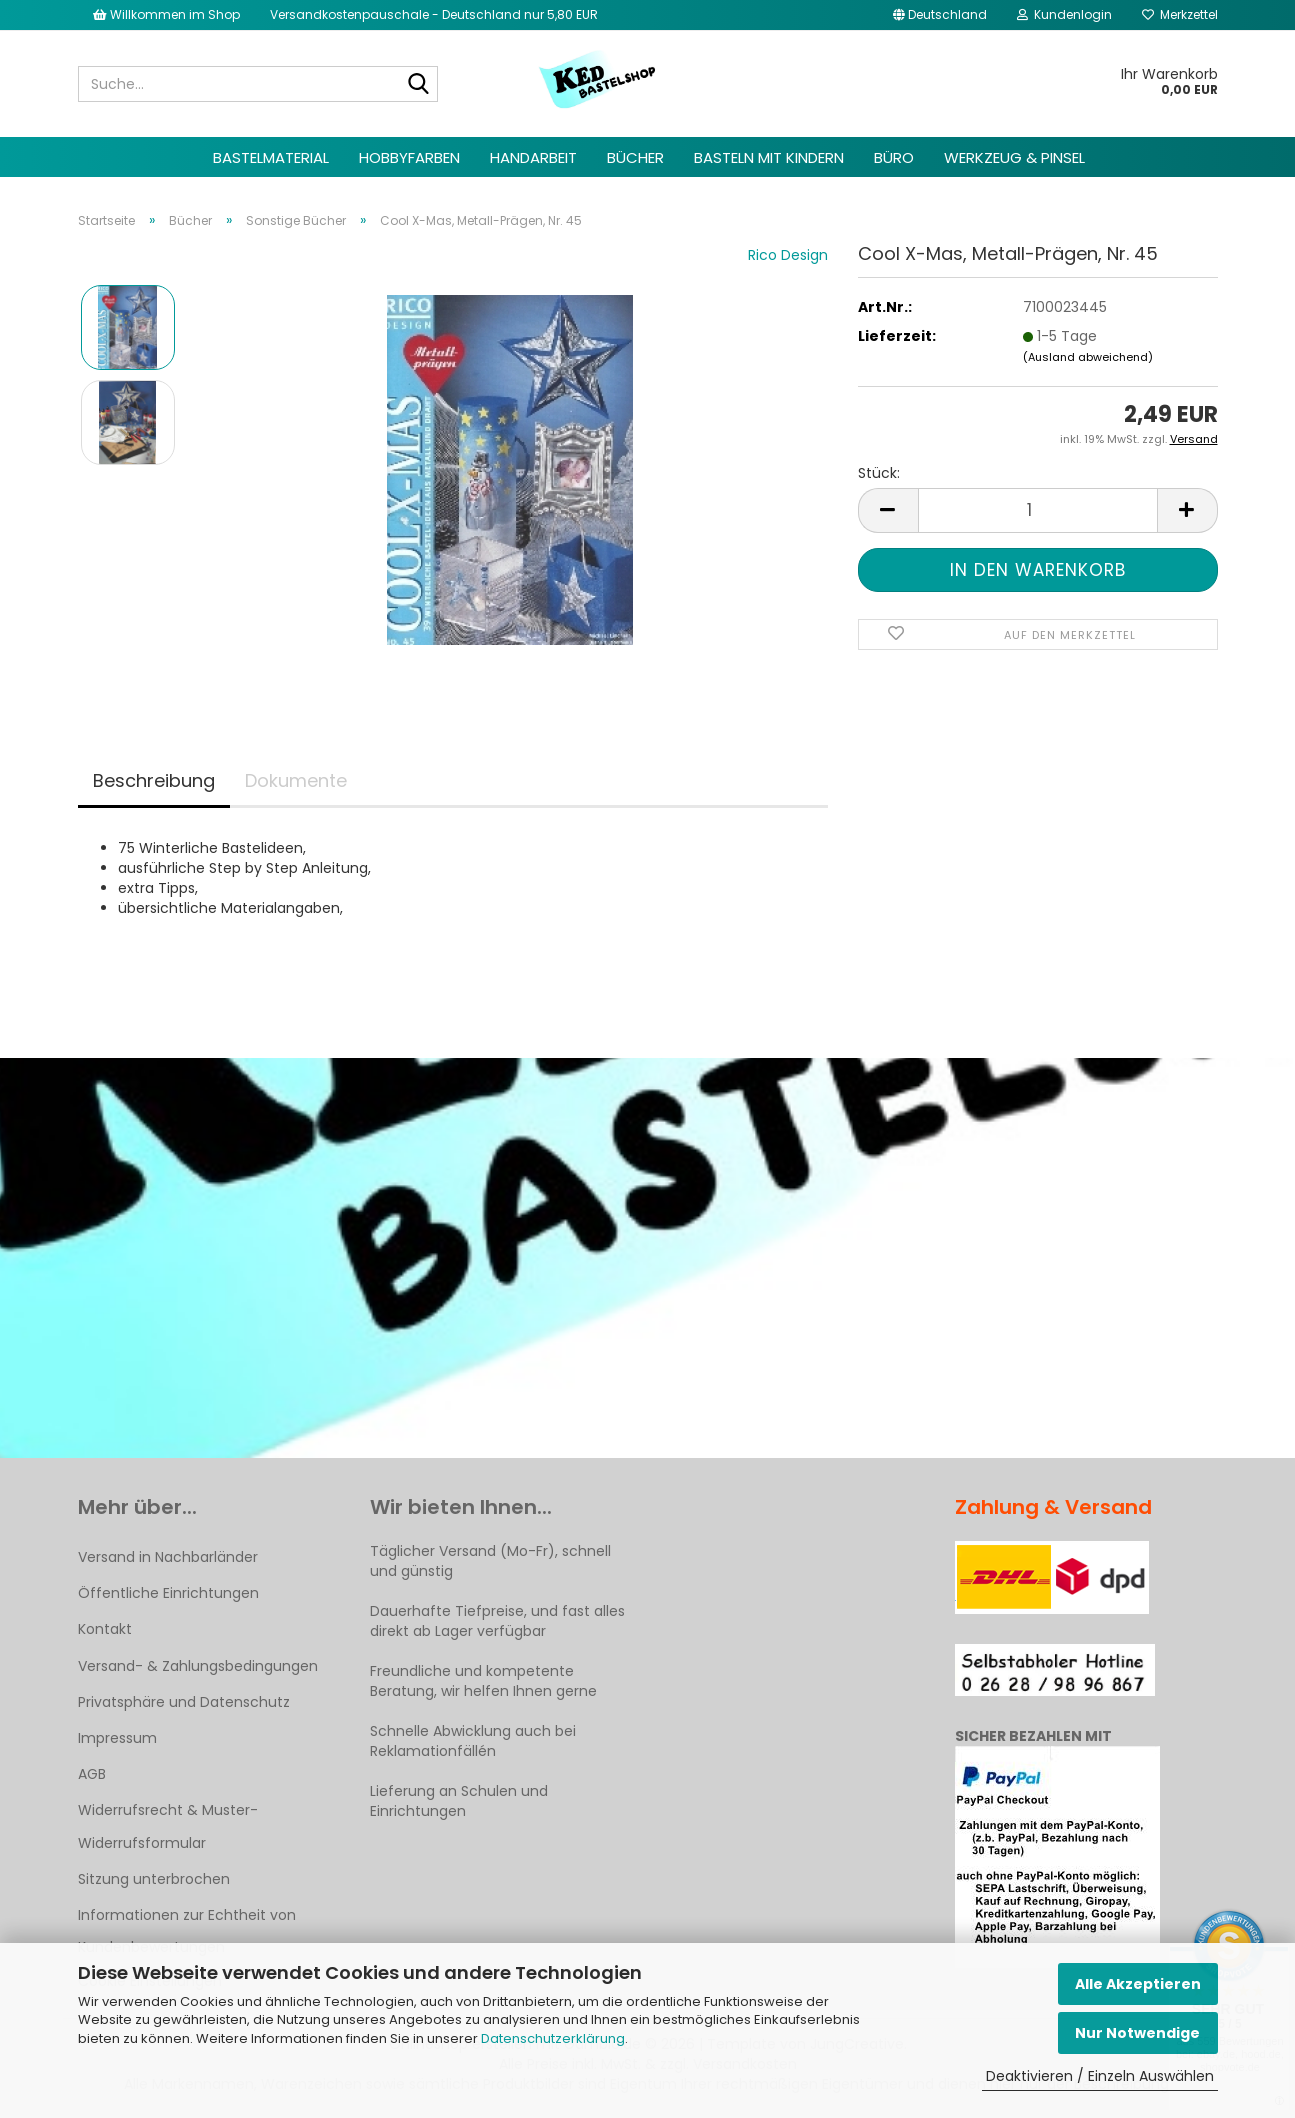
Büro (894, 157)
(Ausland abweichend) (1088, 357)
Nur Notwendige (1137, 2033)
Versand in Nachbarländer (168, 1557)
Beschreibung (154, 780)
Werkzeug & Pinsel (1014, 157)
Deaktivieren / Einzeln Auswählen (1100, 2076)
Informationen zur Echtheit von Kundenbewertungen (187, 1931)
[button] (940, 15)
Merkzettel (1180, 14)
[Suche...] (419, 85)
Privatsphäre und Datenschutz (184, 1702)
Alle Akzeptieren (1138, 1984)
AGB (92, 1774)
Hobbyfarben (409, 157)
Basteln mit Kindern (769, 157)
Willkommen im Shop (166, 14)
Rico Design (788, 255)
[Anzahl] (1038, 510)
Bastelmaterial (271, 157)
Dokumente (296, 780)
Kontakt (105, 1629)
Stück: (879, 473)
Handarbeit (533, 157)
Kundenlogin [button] (1064, 14)
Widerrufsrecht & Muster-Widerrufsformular (168, 1826)
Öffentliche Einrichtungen (168, 1593)
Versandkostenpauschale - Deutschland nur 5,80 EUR (434, 14)
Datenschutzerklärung (553, 2038)
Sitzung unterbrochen (154, 1879)
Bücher (635, 157)
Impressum (117, 1738)
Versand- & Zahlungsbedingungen (198, 1666)
